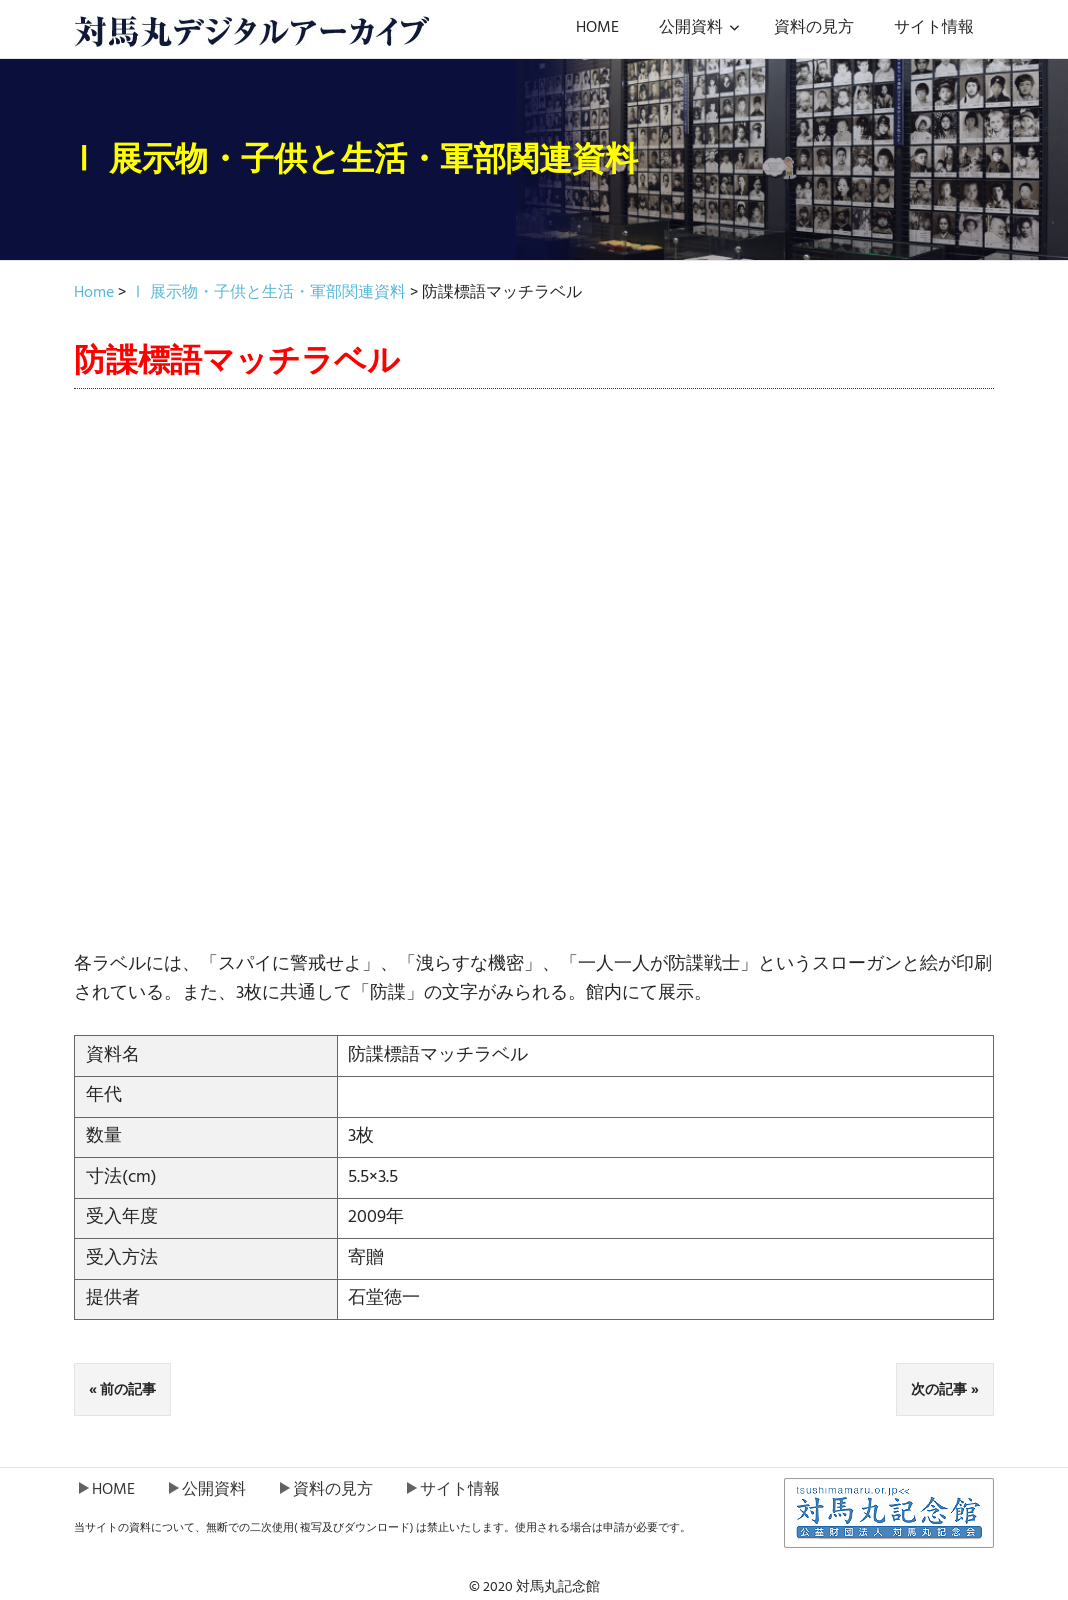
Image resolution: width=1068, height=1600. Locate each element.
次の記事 (939, 1389)
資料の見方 (814, 28)
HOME (597, 28)
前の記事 (128, 1389)
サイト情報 (934, 28)
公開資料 (699, 28)
